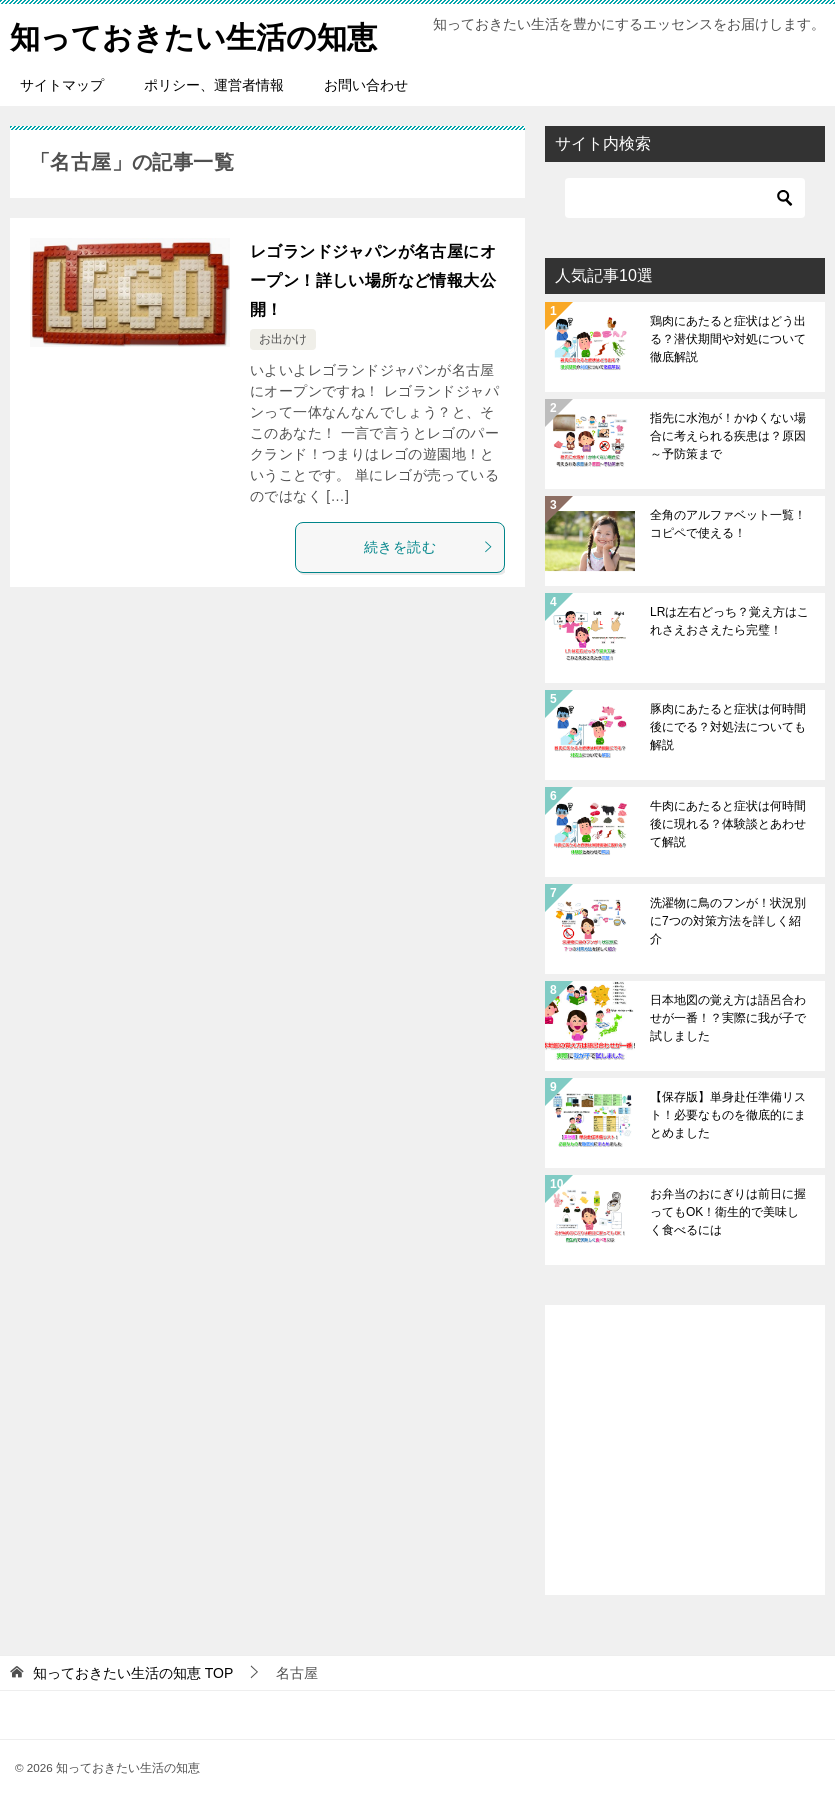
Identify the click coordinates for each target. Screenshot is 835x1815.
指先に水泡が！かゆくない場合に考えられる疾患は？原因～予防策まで (728, 436)
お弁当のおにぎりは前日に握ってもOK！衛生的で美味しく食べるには (728, 1212)
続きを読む (429, 547)
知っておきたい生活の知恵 (193, 34)
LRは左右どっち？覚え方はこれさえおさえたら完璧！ (729, 621)
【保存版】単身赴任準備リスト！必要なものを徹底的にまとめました (728, 1115)
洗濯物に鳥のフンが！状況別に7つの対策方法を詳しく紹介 (728, 921)
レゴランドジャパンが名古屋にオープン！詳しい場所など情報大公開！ (373, 280)
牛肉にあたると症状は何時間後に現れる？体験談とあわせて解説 (728, 824)
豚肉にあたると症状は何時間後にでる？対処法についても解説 (728, 727)
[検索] (685, 198)
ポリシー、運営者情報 (214, 85)
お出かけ (283, 339)
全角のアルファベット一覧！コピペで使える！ (728, 524)
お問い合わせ (366, 85)
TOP (133, 1673)
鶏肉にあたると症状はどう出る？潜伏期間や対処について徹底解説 (728, 339)
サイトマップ (62, 85)
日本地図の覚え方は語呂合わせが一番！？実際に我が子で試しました (728, 1018)
